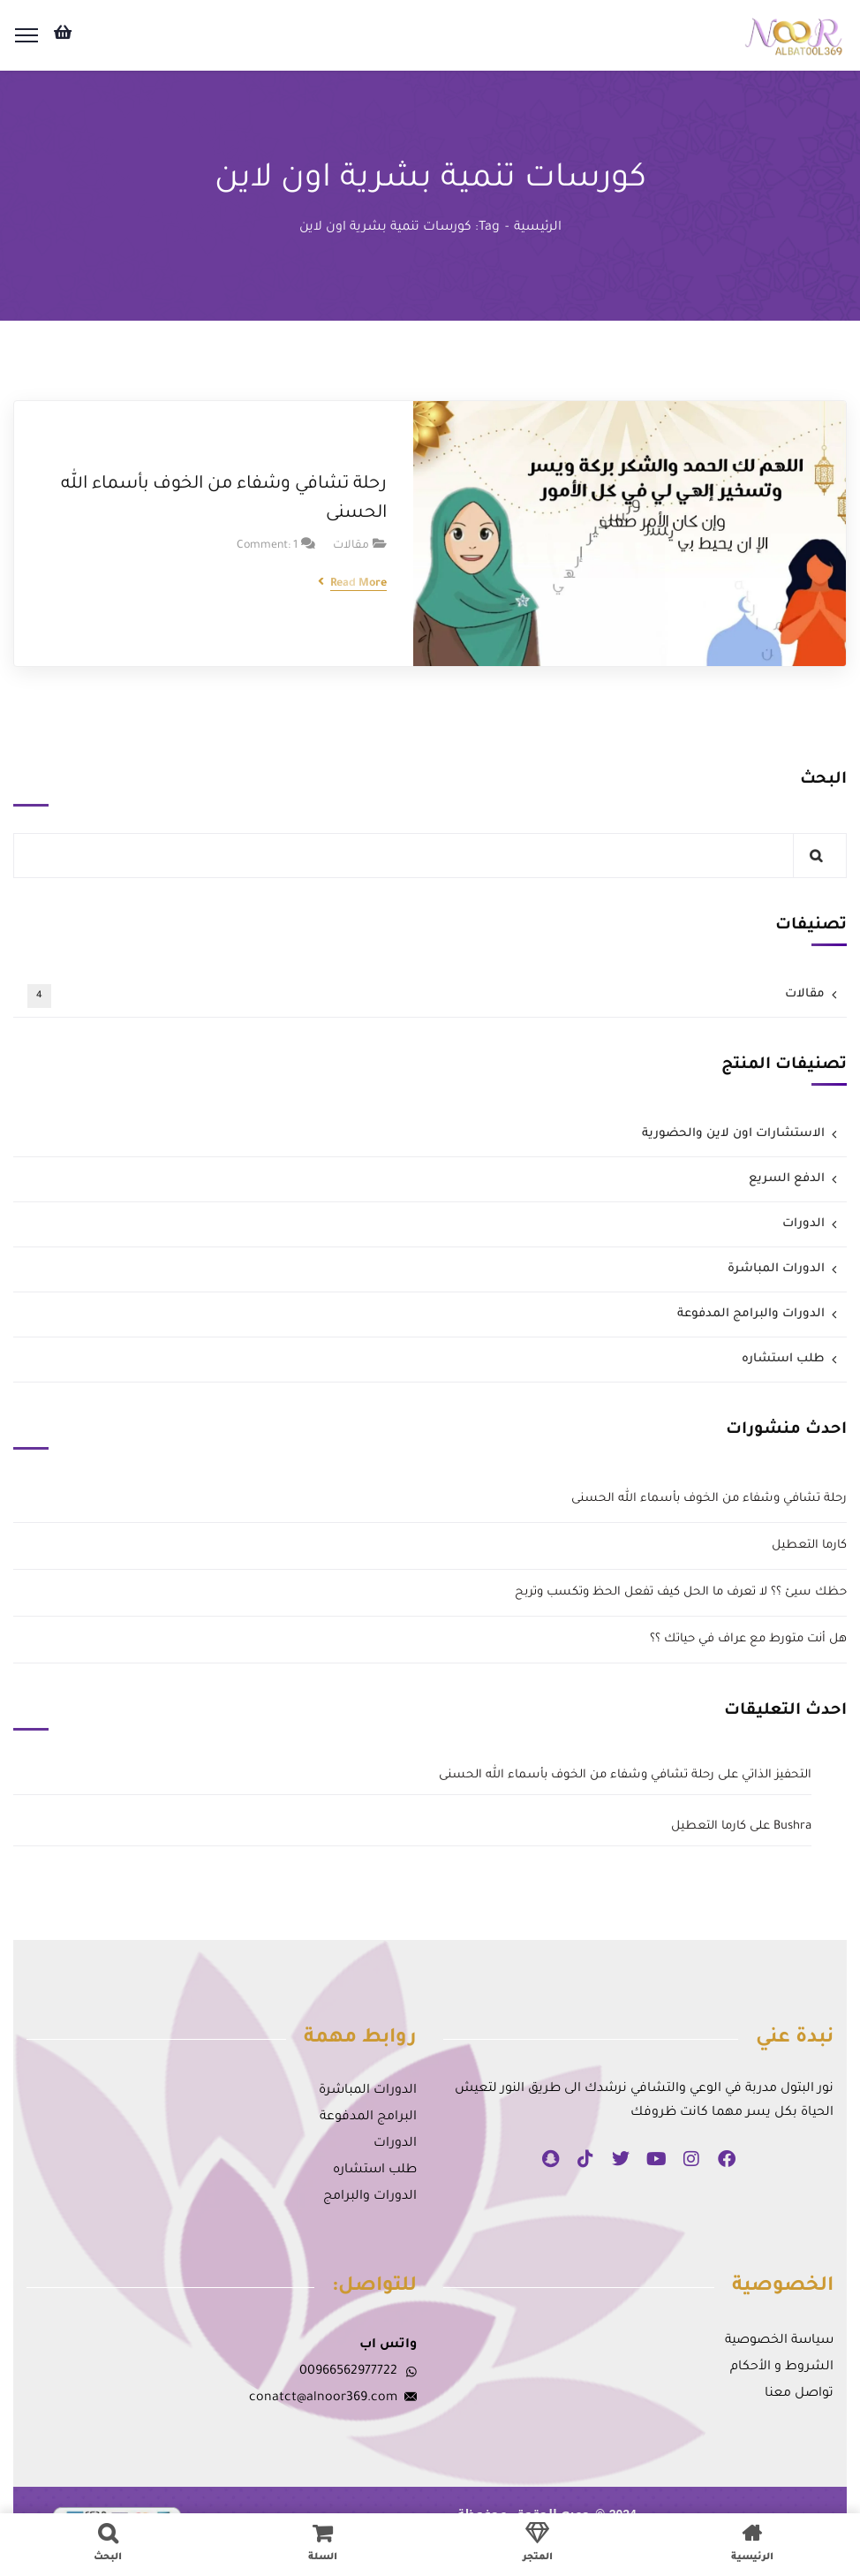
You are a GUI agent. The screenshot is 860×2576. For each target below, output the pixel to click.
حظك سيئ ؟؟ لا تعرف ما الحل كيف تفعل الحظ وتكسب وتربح (681, 1592)
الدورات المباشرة (776, 1269)
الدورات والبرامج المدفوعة (751, 1314)
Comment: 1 (267, 546)
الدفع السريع (787, 1179)
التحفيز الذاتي (776, 1775)
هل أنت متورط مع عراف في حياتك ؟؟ (748, 1639)
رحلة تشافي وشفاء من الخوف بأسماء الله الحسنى (224, 499)
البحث (823, 780)
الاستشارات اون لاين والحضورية (733, 1133)
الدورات (803, 1224)
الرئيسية (538, 228)
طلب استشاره (783, 1359)
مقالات (351, 546)
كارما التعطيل (809, 1545)
